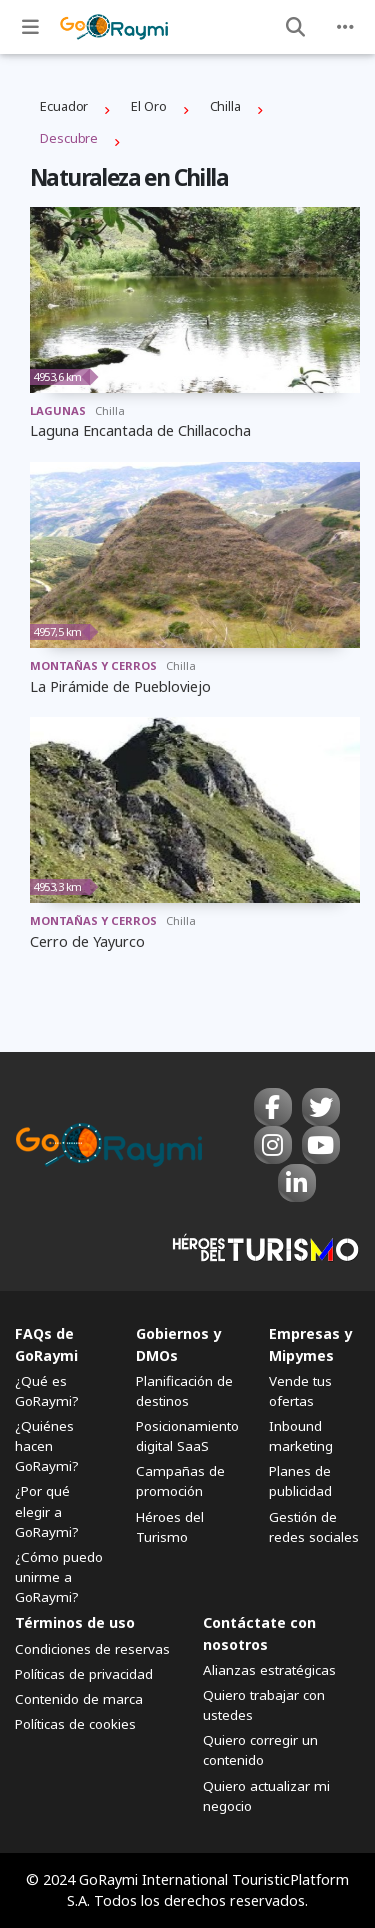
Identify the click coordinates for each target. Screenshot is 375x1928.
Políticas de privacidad (84, 1674)
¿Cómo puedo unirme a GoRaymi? (59, 1577)
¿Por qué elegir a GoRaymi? (47, 1511)
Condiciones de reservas (92, 1649)
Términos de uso (75, 1622)
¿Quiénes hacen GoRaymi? (47, 1446)
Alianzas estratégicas (269, 1670)
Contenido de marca (79, 1699)
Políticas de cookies (75, 1724)
